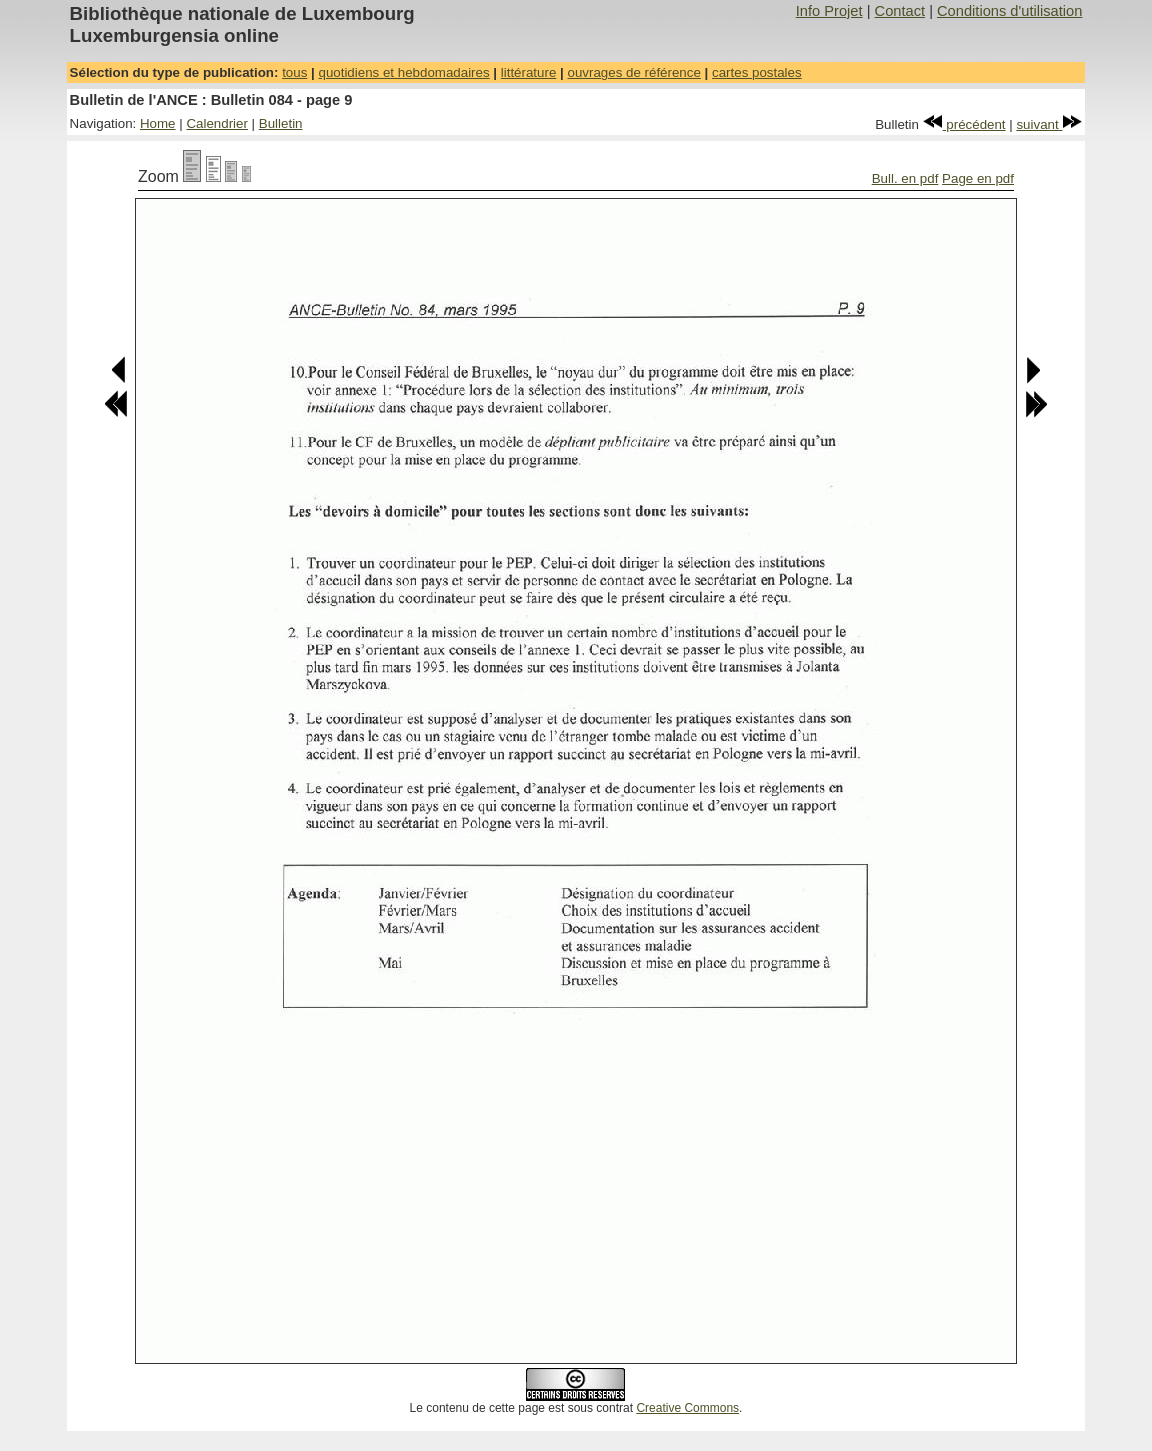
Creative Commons (687, 1408)
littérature (529, 72)
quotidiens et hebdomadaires (403, 72)
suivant (1049, 124)
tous (294, 72)
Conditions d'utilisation (1009, 11)
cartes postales (757, 72)
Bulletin (281, 123)
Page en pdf (978, 178)
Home (158, 123)
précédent (964, 124)
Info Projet (829, 11)
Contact (900, 11)
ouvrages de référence (633, 72)
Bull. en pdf (905, 178)
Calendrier (217, 123)
